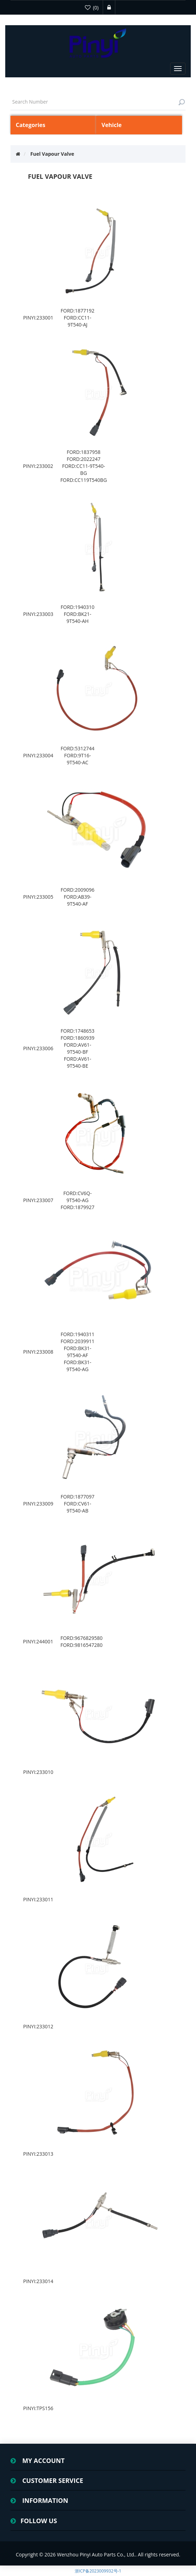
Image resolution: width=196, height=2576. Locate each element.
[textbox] (98, 101)
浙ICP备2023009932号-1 (98, 2571)
